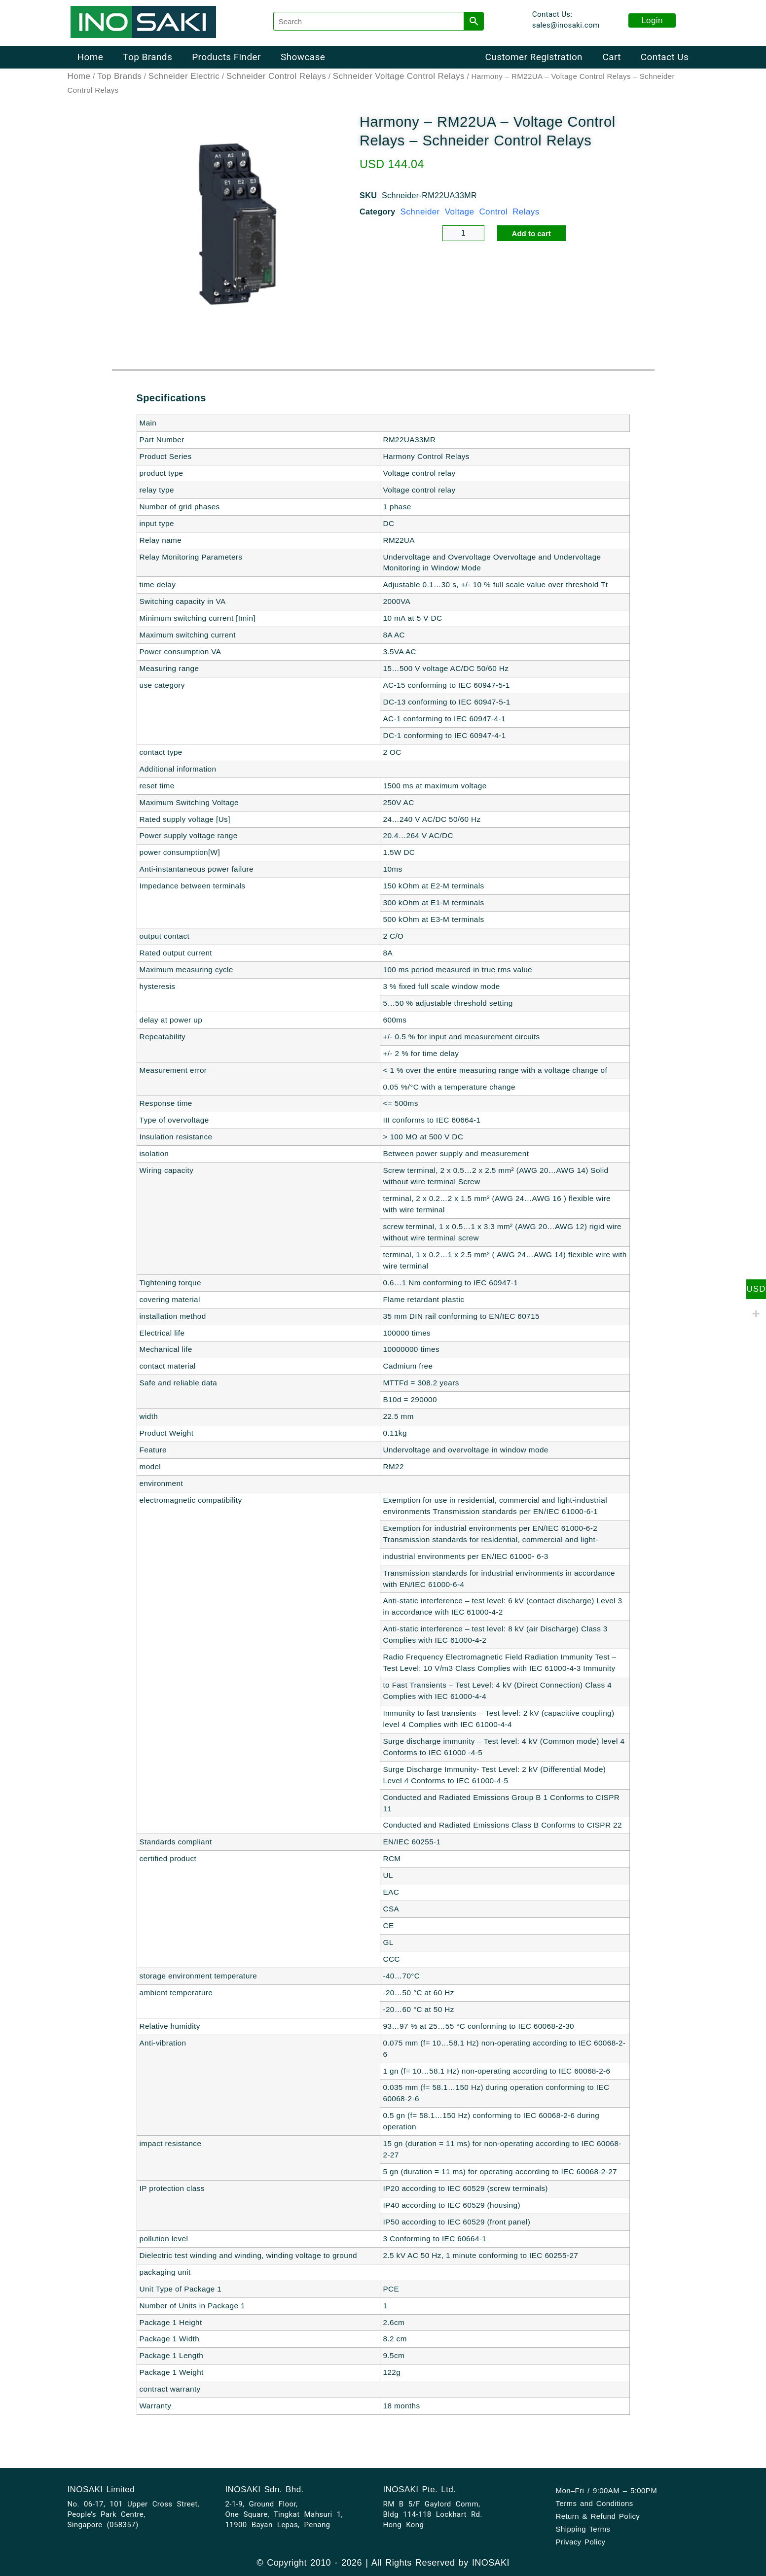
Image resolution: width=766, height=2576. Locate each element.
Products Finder (226, 57)
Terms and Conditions (594, 2503)
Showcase (303, 57)
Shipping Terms (583, 2529)
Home (90, 57)
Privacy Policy (581, 2542)
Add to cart (531, 234)
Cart (611, 57)
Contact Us (665, 57)
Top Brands (147, 57)
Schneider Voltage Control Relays (399, 76)
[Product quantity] (463, 234)
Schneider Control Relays (276, 76)
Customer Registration (534, 57)
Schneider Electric (183, 76)
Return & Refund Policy (598, 2516)
